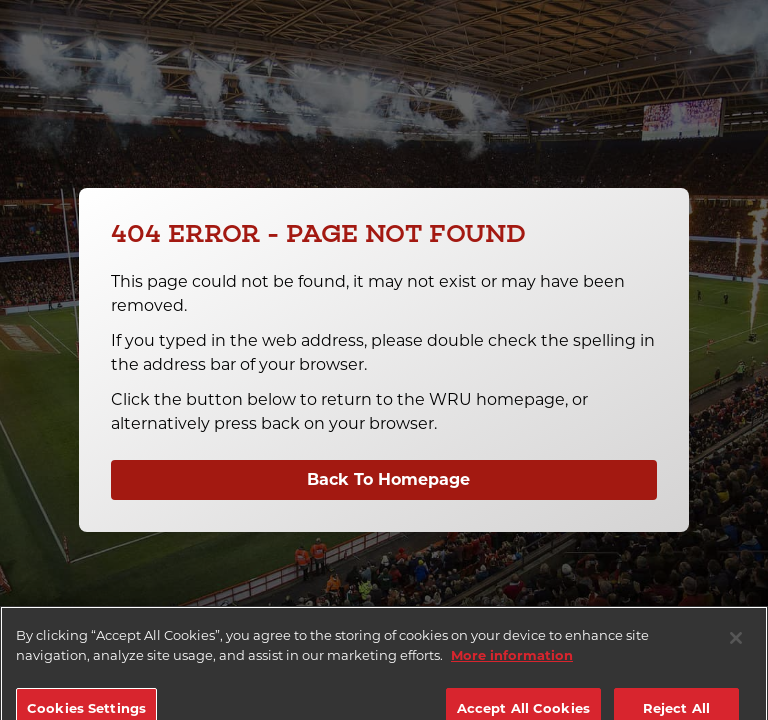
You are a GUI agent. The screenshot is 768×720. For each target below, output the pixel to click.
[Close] (736, 647)
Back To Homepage (388, 479)
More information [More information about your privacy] (512, 663)
